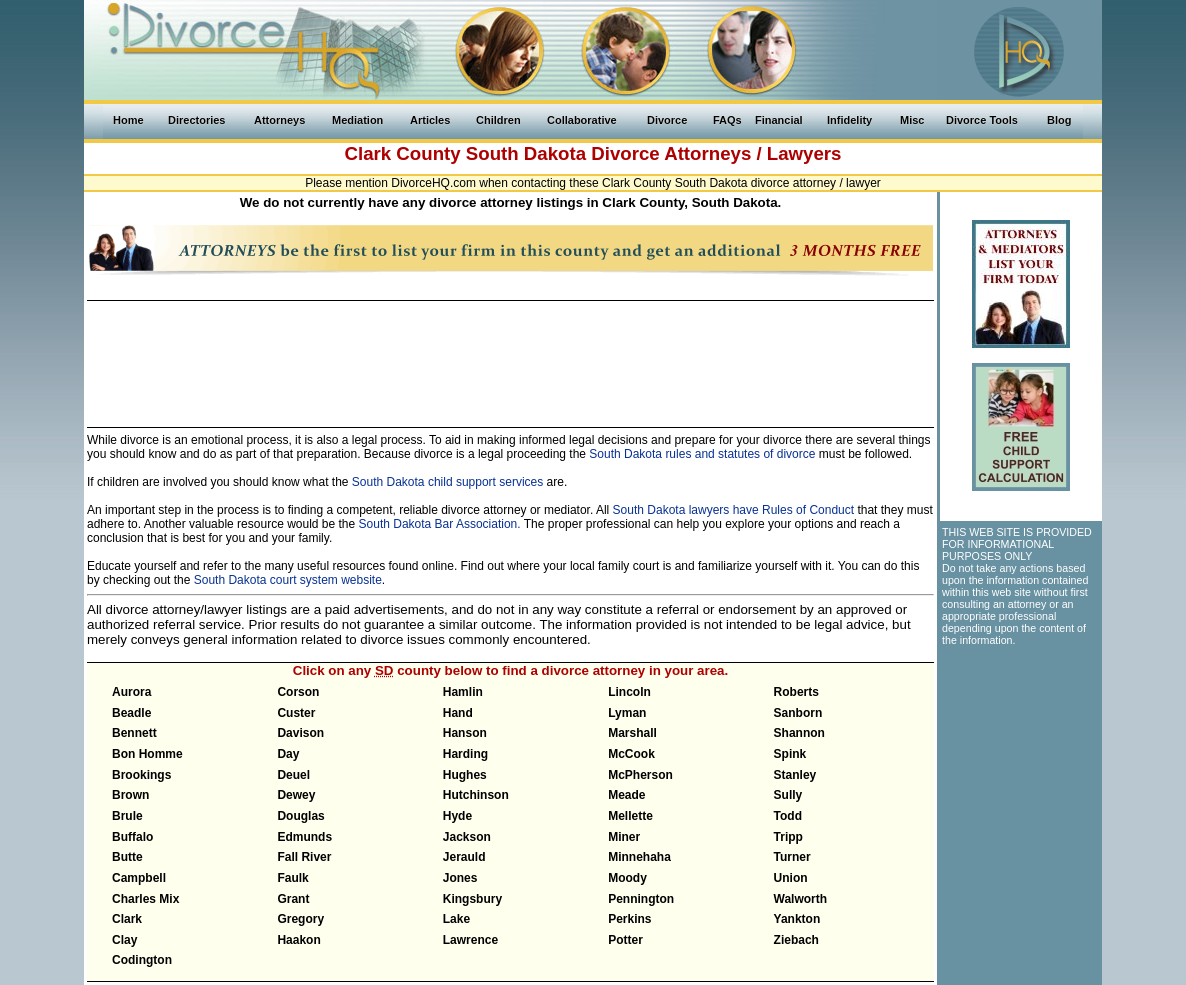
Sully (788, 795)
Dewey (296, 795)
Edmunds (304, 837)
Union (791, 878)
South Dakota (526, 153)
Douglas (300, 816)
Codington (142, 960)
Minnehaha (639, 857)
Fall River (304, 857)
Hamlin (463, 692)
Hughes (465, 775)
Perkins (629, 919)
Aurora (131, 692)
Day (288, 754)
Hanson (465, 733)
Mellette (630, 816)
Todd (788, 816)
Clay (124, 940)
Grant (293, 899)
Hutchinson (476, 795)
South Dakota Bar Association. (440, 524)
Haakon (298, 940)
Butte (127, 857)
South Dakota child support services (447, 482)
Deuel (293, 775)
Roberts (796, 692)
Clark (127, 919)
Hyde (457, 816)
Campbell (139, 878)
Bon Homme (147, 754)
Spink (790, 754)
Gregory (300, 919)
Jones (460, 878)
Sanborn (798, 713)
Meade (626, 795)
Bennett (134, 733)
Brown (130, 795)
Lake (456, 919)
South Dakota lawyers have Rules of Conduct (733, 510)
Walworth (801, 899)
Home (128, 120)
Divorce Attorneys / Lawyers (716, 153)
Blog (1059, 120)
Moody (627, 878)
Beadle (131, 713)
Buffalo (132, 837)
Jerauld (464, 857)
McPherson (640, 775)
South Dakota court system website (288, 580)
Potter (625, 940)
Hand (458, 713)
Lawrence (470, 940)
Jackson (467, 837)
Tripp (788, 837)
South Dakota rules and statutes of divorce (702, 454)
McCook (631, 754)
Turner (792, 857)
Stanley (795, 775)
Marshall (632, 733)
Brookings (141, 775)
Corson (298, 692)
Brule (127, 816)
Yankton (797, 919)
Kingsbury (472, 899)
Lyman (627, 713)
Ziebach (796, 940)
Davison (300, 733)
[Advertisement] (510, 355)
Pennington (641, 899)
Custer (296, 713)
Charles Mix (145, 899)
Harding (465, 754)
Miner (624, 837)
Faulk (292, 878)
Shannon (799, 733)
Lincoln (629, 692)
